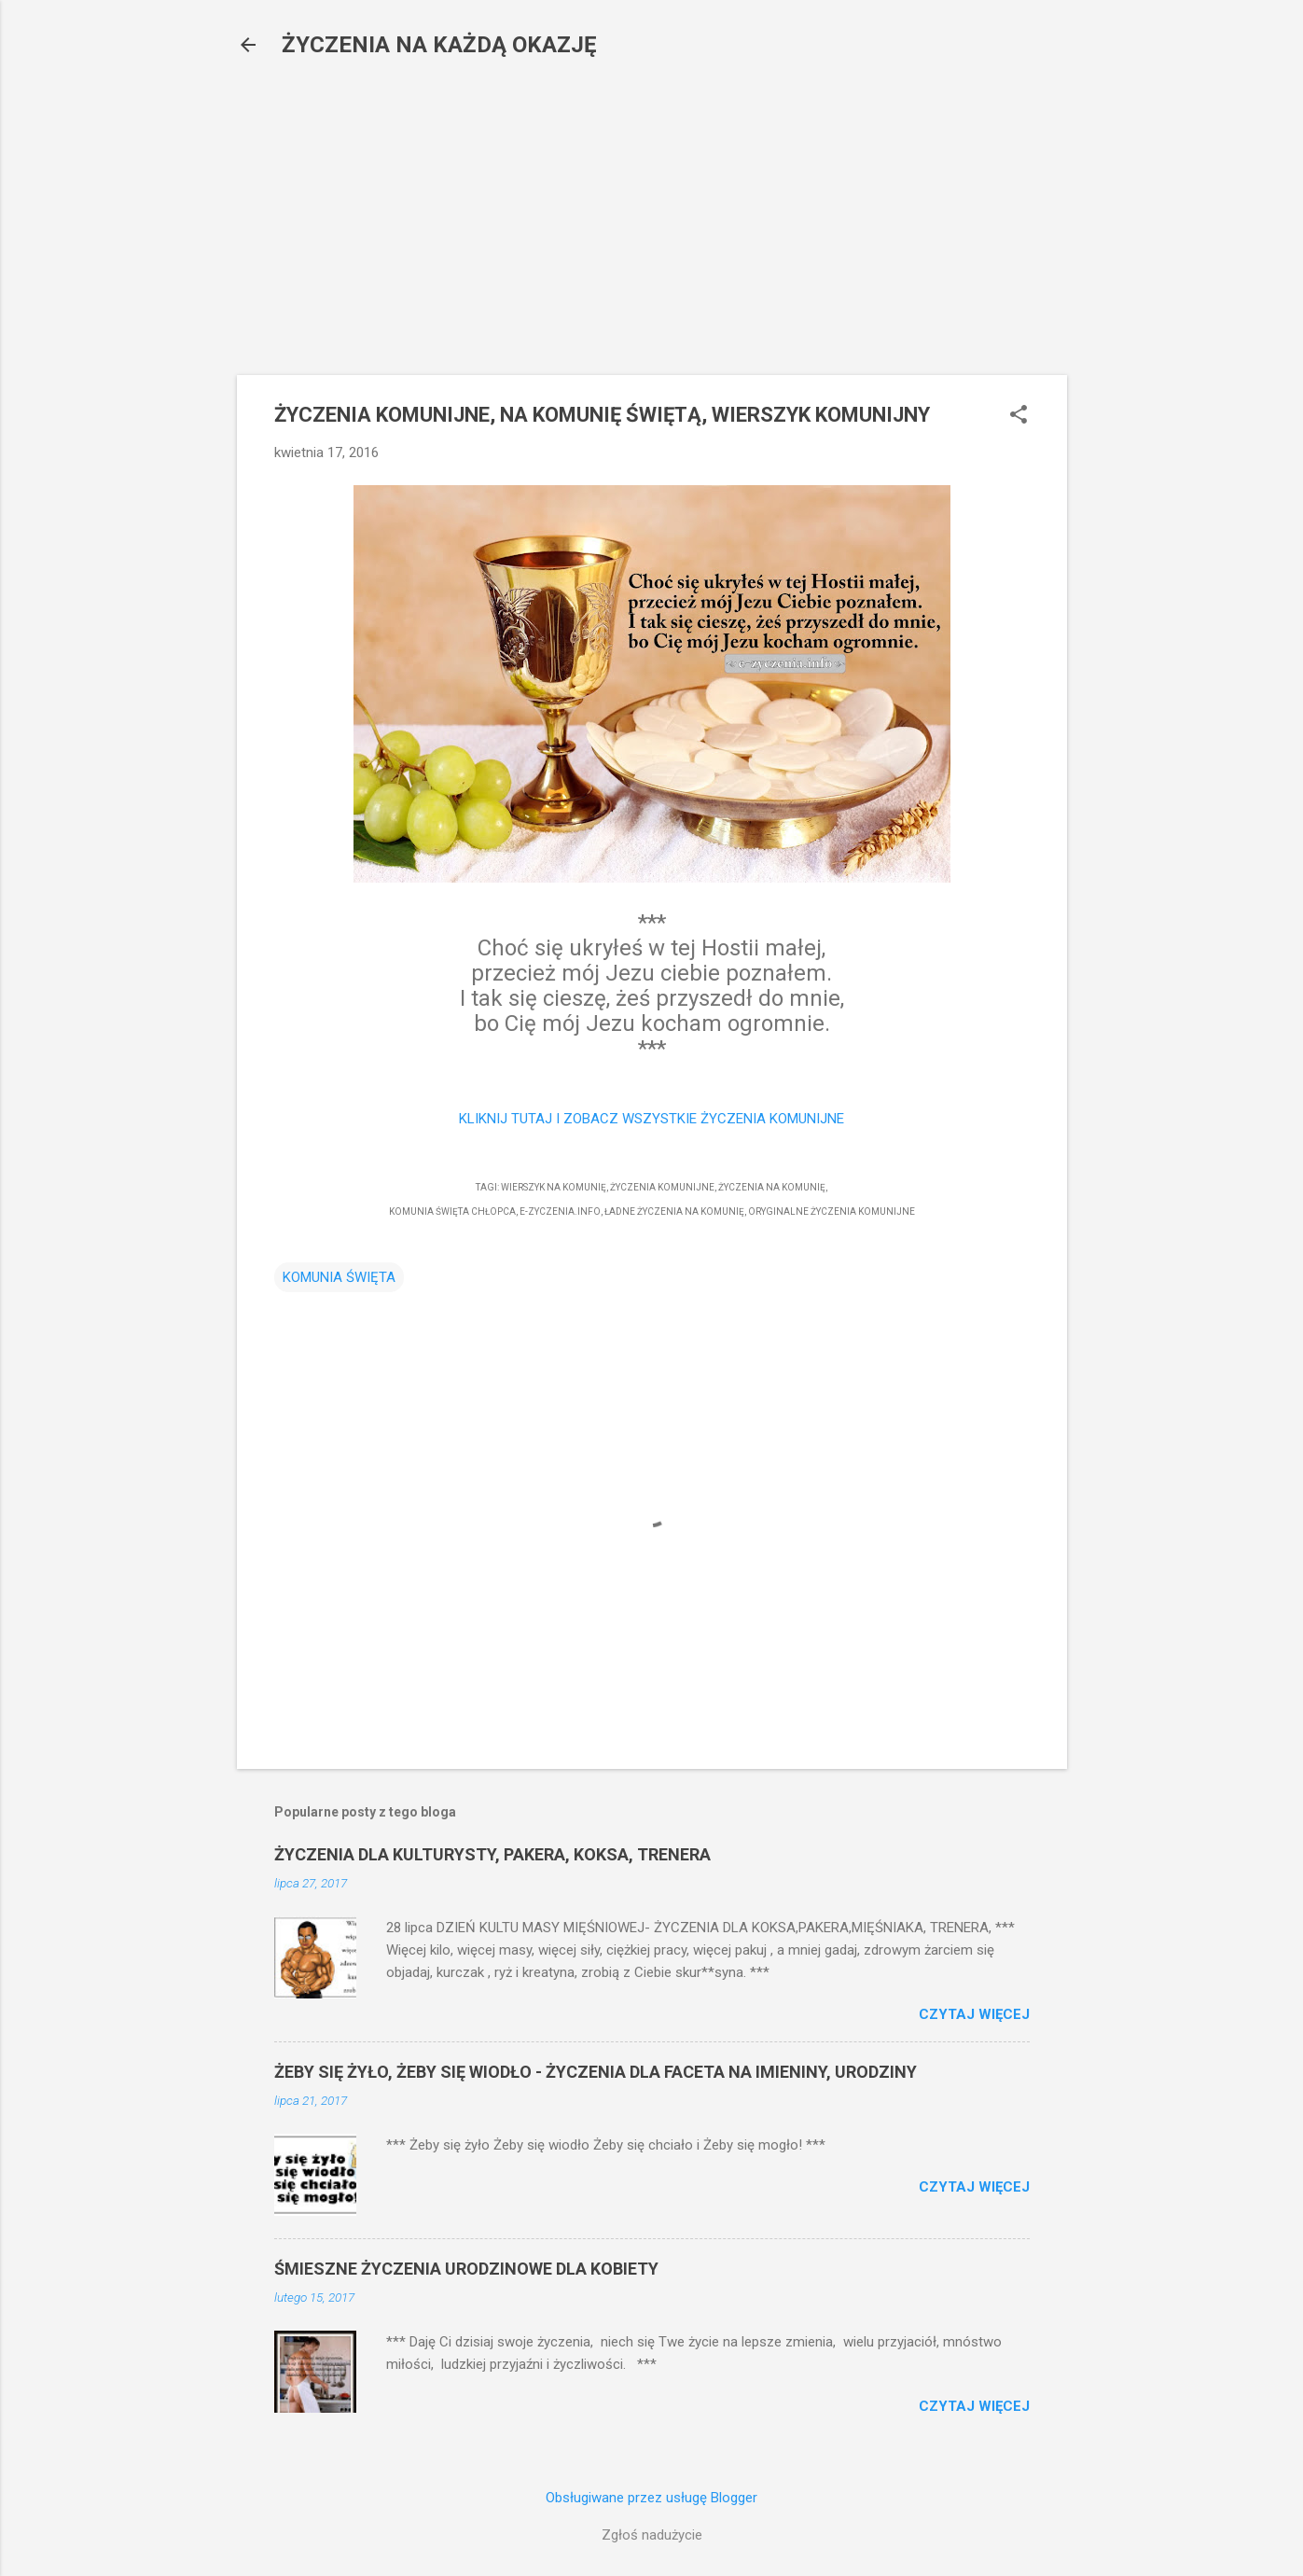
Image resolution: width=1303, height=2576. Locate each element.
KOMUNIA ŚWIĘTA (339, 1277)
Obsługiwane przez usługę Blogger (651, 2497)
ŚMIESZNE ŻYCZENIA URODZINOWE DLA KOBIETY (466, 2268)
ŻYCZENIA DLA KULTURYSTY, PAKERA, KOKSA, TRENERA (492, 1854)
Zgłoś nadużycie (652, 2535)
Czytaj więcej (974, 2014)
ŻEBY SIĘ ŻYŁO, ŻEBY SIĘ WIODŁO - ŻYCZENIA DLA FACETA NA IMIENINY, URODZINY (595, 2072)
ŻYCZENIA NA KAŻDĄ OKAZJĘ (439, 45)
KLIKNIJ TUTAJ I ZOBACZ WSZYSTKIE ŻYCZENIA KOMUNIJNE (651, 1118)
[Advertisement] (652, 210)
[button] (1018, 416)
